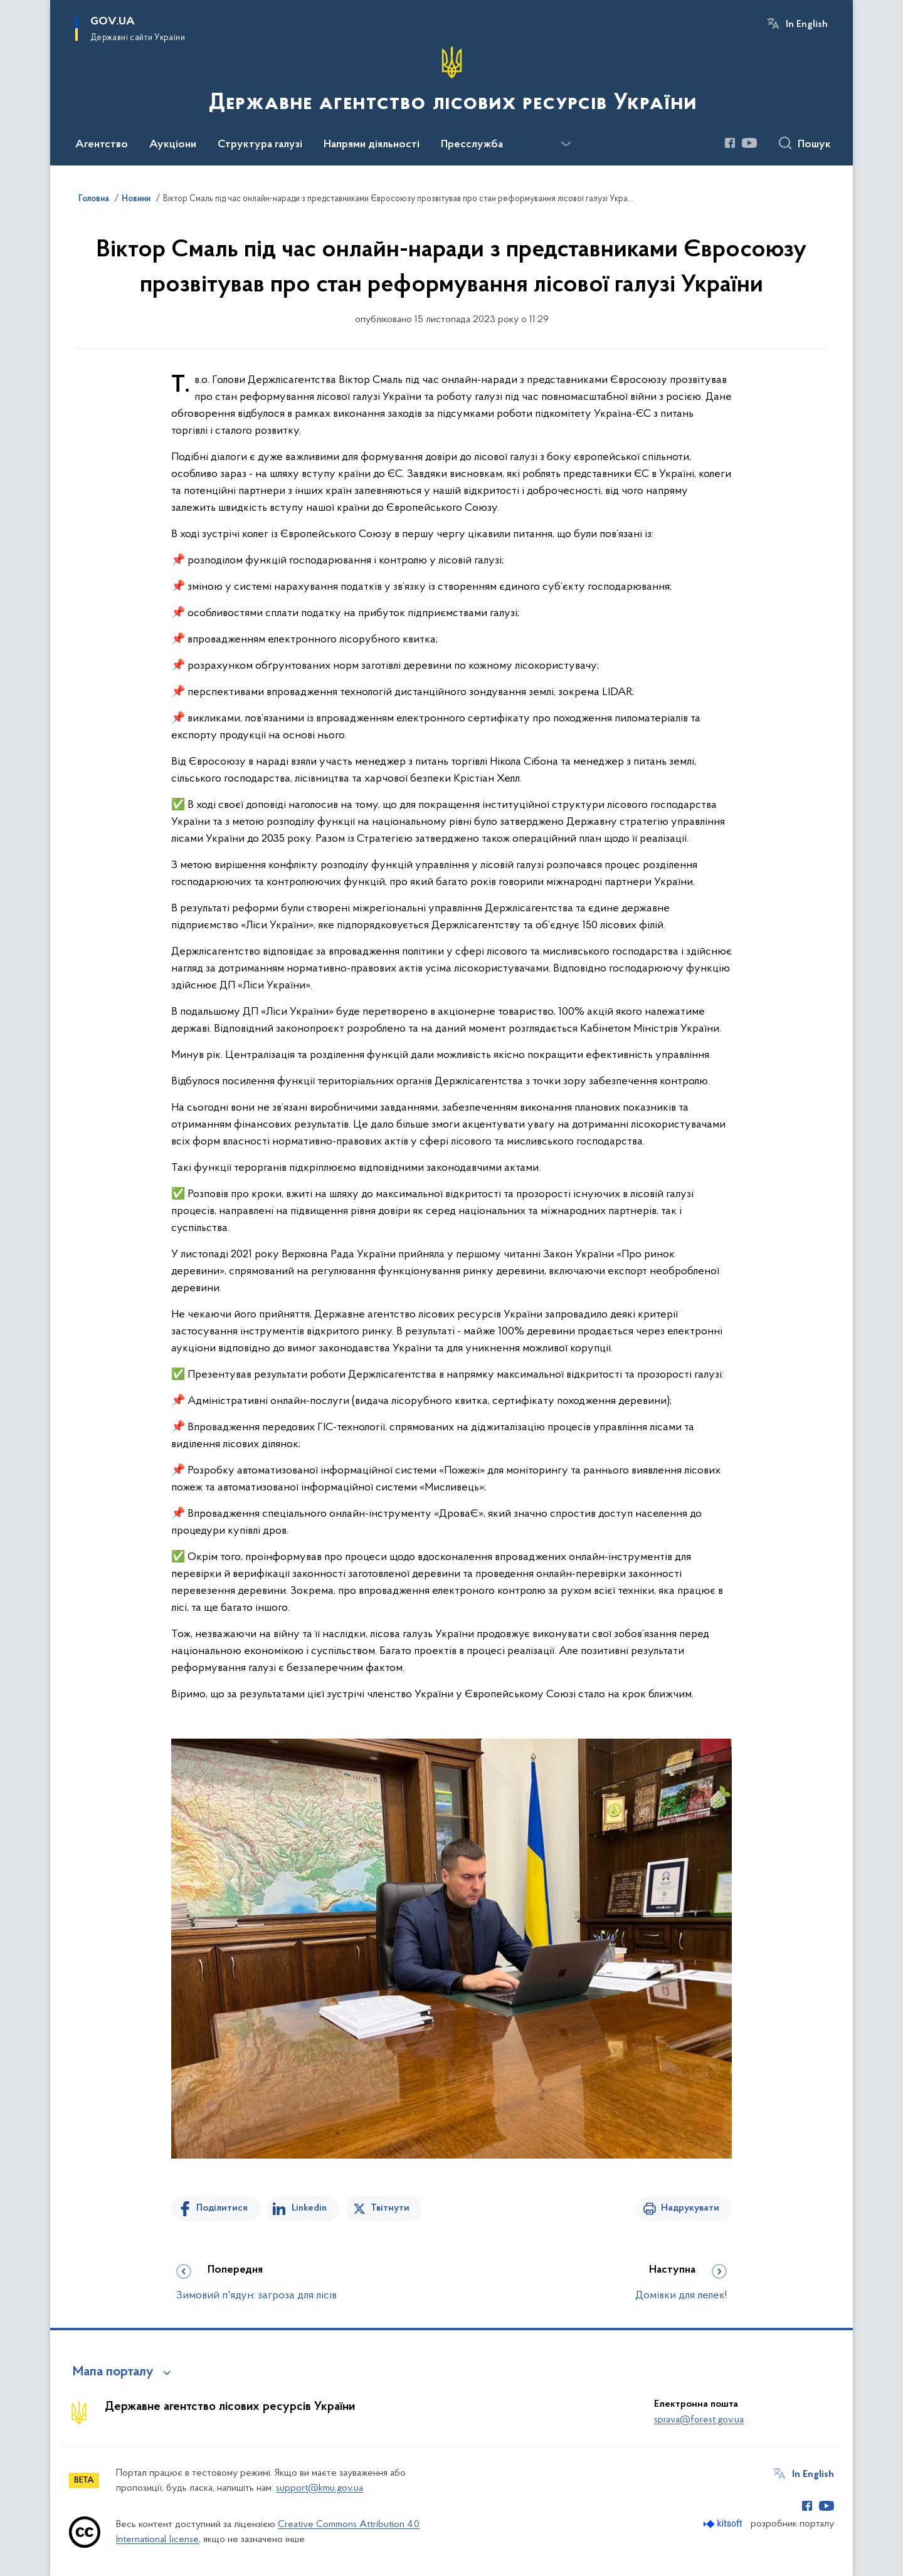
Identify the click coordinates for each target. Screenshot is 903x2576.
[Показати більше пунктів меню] (565, 144)
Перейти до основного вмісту (8, 8)
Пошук (814, 144)
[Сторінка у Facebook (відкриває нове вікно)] (729, 142)
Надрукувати (690, 2208)
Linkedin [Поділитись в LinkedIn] (309, 2208)
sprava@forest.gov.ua (699, 2420)
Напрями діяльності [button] (372, 144)
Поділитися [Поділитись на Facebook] (222, 2208)
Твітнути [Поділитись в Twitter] (390, 2208)
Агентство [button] (101, 144)
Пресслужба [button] (472, 144)
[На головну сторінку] (451, 81)
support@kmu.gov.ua (319, 2488)
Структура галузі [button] (260, 144)
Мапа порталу (113, 2372)
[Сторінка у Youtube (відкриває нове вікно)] (749, 142)
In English (807, 24)
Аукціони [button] (172, 144)
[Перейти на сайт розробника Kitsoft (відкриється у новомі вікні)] (724, 2523)
